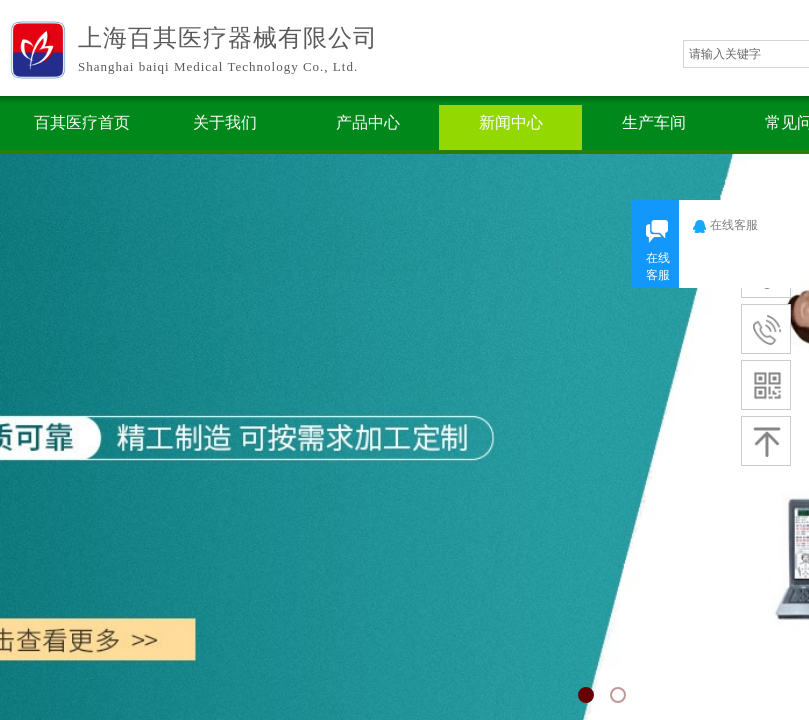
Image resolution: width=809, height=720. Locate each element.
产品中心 (368, 122)
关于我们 (225, 122)
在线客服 (739, 225)
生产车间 (654, 122)
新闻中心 (511, 122)
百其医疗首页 (82, 122)
